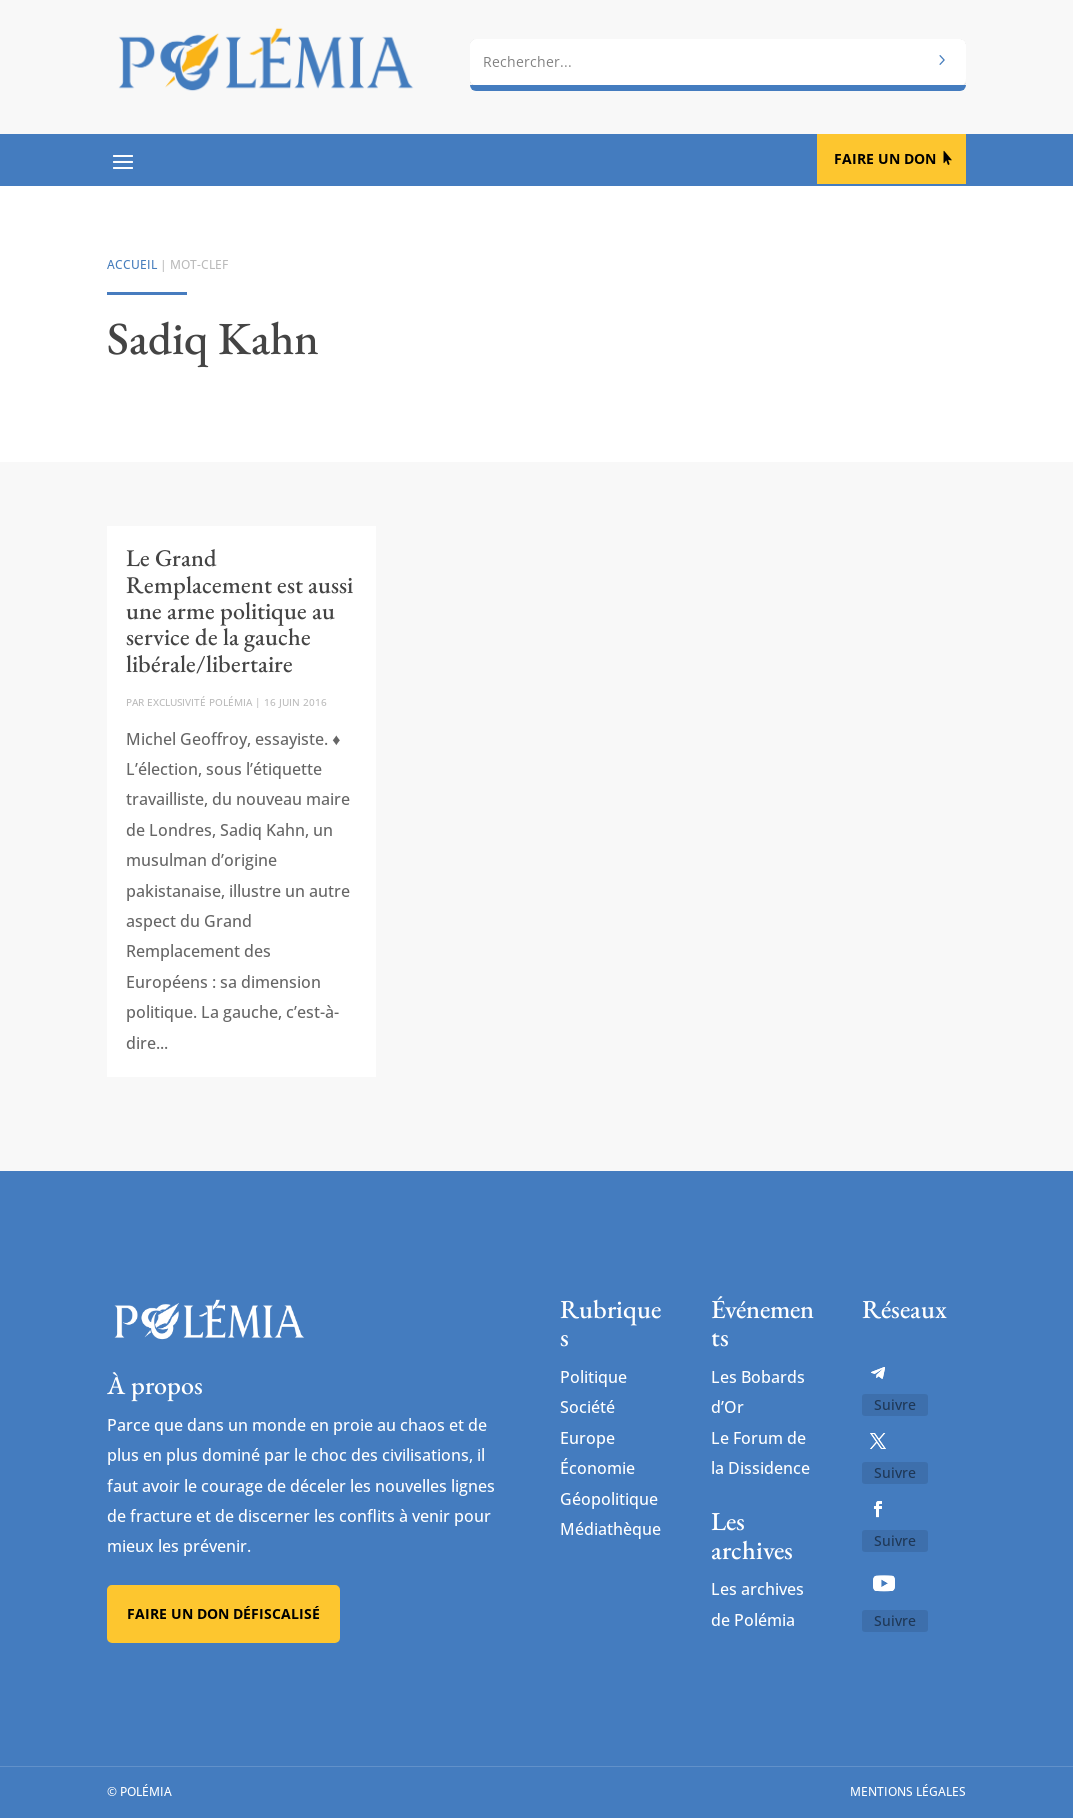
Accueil (132, 264)
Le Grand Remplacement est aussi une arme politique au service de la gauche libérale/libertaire (239, 610)
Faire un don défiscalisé (223, 1613)
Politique (593, 1377)
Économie (597, 1468)
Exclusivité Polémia (199, 702)
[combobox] (718, 60)
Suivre (895, 1404)
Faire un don (885, 158)
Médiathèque (610, 1529)
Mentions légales (908, 1792)
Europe (587, 1438)
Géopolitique (609, 1499)
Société (587, 1407)
